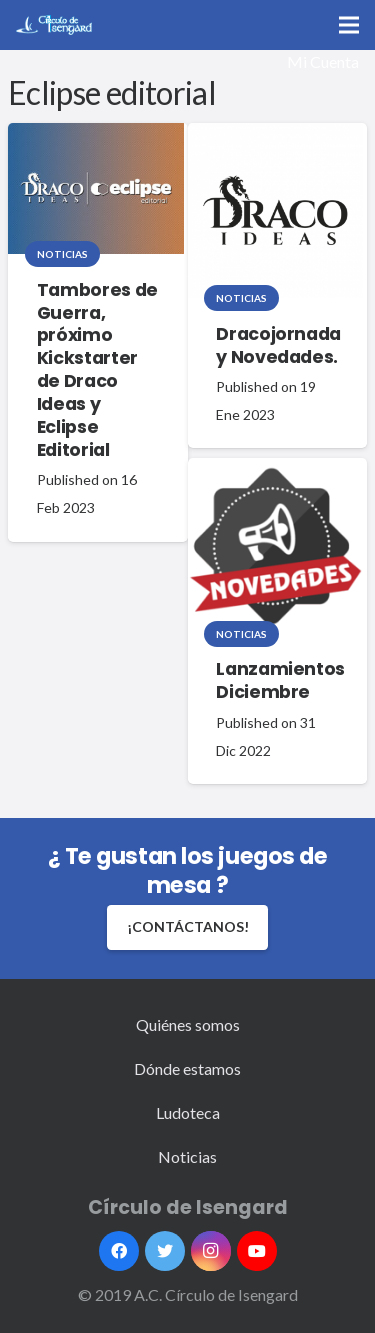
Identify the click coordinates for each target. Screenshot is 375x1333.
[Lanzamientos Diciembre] (276, 546)
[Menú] (349, 25)
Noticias (62, 254)
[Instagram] (211, 1251)
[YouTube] (257, 1251)
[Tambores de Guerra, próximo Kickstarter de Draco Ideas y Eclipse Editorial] (96, 189)
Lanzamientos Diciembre (280, 680)
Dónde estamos (187, 1068)
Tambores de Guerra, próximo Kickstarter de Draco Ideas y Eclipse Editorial (97, 370)
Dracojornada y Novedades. (278, 345)
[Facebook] (119, 1251)
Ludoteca (188, 1112)
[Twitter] (165, 1251)
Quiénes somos (188, 1024)
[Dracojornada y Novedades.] (276, 211)
